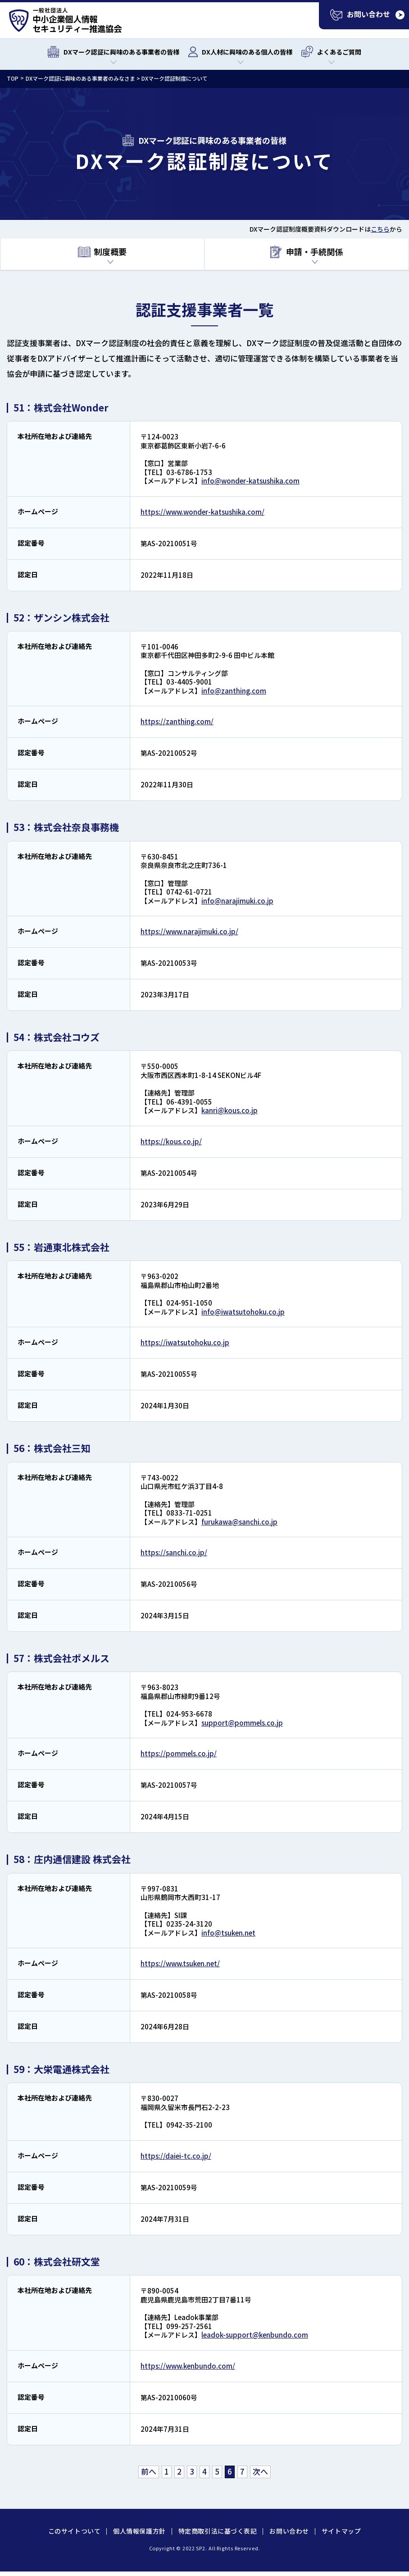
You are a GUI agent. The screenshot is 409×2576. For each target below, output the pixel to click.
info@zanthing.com (233, 690)
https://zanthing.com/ (177, 721)
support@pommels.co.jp (242, 1722)
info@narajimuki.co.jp (237, 900)
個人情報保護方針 (139, 2530)
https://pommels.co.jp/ (179, 1753)
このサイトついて (74, 2530)
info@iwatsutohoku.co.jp (243, 1311)
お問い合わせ (289, 2530)
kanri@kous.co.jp (229, 1110)
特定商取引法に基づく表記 (217, 2530)
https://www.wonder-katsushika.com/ (202, 511)
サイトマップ (341, 2530)
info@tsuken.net (228, 1932)
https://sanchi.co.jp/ (174, 1552)
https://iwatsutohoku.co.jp (185, 1342)
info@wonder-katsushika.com (250, 480)
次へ (260, 2471)
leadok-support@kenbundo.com (254, 2334)
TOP (12, 78)
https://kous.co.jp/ (171, 1141)
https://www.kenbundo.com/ (188, 2365)
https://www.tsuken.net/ (180, 1963)
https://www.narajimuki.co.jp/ (189, 931)
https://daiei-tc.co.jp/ (176, 2155)
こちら (380, 228)
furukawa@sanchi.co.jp (239, 1521)
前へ (148, 2471)
